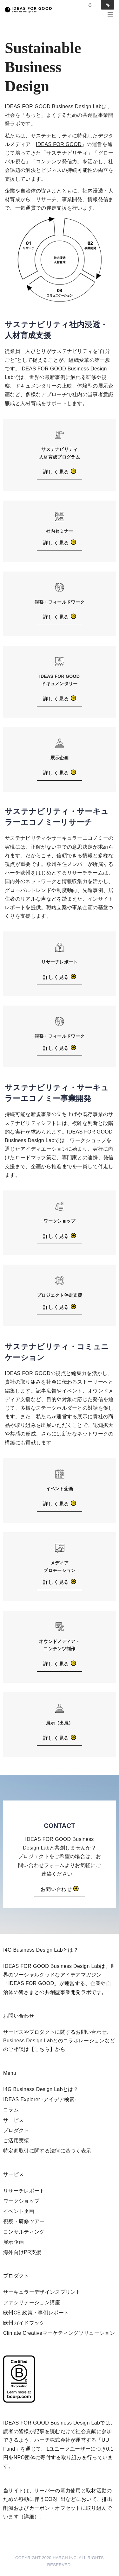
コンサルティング (24, 2232)
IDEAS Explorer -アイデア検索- (39, 2099)
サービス (13, 2120)
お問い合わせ (59, 1889)
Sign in (107, 5)
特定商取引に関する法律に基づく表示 (47, 2150)
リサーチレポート (24, 2190)
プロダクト (16, 2130)
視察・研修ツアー (24, 2221)
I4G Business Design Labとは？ (40, 2089)
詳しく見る (59, 471)
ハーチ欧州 (18, 872)
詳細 (29, 2516)
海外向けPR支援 (22, 2252)
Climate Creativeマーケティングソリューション (59, 2333)
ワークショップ (21, 2201)
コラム (11, 2109)
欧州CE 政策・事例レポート (36, 2312)
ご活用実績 (16, 2140)
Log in (90, 5)
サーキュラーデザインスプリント (42, 2292)
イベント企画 (18, 2211)
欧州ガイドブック (24, 2323)
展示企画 (13, 2242)
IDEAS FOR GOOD (59, 144)
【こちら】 (42, 2049)
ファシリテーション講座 (31, 2302)
